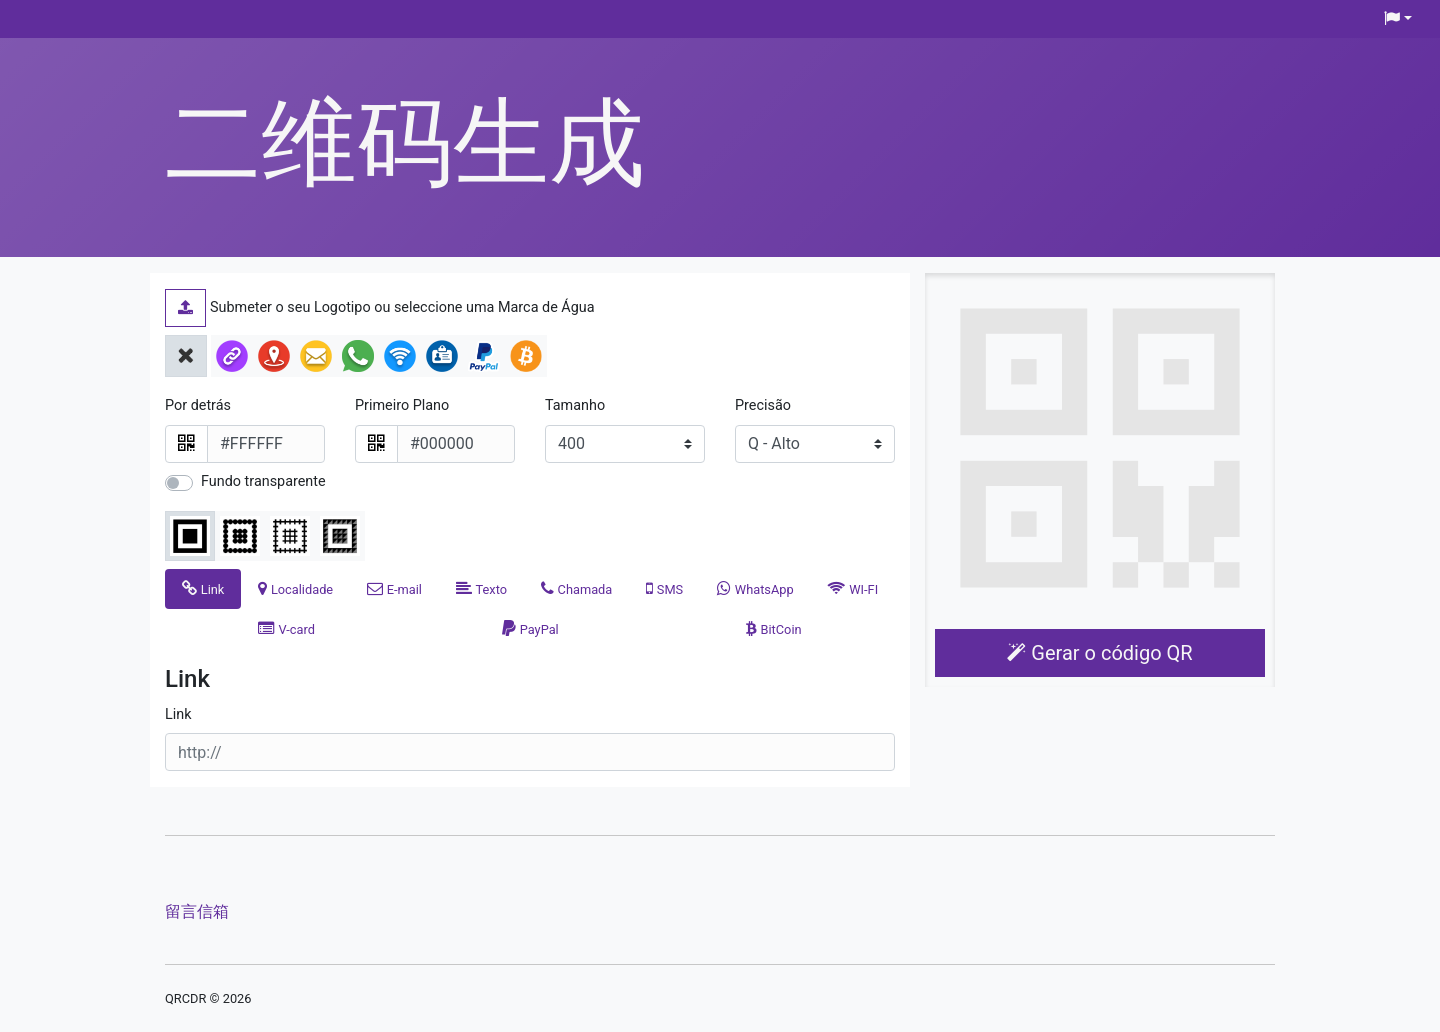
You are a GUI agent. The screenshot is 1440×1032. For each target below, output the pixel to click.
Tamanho (575, 405)
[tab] (203, 589)
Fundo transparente (263, 481)
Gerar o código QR (1099, 653)
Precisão (763, 405)
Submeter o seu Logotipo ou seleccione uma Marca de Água (402, 307)
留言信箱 (197, 911)
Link (178, 714)
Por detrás (198, 405)
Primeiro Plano (402, 405)
